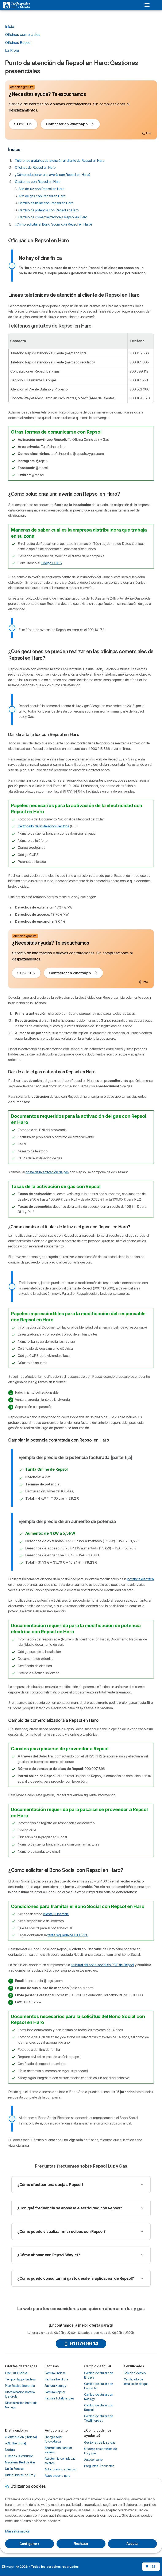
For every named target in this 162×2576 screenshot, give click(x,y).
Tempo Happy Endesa (20, 2379)
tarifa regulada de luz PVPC (67, 1935)
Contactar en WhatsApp (70, 124)
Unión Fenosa (14, 2468)
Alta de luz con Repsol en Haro (41, 189)
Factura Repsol (55, 2392)
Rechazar (81, 2543)
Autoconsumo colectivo (61, 2469)
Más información (17, 2531)
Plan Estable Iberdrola (20, 2385)
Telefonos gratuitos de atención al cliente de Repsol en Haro (59, 160)
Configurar (29, 2543)
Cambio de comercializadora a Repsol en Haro (52, 217)
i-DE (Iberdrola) (15, 2443)
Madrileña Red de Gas (20, 2462)
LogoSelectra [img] (8, 2566)
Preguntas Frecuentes (99, 2466)
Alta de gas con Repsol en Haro (42, 196)
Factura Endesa (55, 2373)
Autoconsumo (93, 2459)
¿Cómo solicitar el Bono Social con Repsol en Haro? (53, 224)
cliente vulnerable (56, 1914)
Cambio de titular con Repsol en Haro (46, 203)
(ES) (151, 2566)
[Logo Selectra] (16, 5)
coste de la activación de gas (47, 1172)
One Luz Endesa (16, 2373)
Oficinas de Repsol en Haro (35, 167)
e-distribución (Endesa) (21, 2437)
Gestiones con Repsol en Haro (38, 182)
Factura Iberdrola (56, 2379)
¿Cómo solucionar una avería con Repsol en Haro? (52, 175)
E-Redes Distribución (19, 2456)
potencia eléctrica (140, 1579)
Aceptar (132, 2543)
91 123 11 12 (23, 124)
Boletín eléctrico (135, 2373)
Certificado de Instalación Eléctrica (43, 826)
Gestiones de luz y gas (99, 2442)
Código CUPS (51, 563)
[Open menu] (147, 5)
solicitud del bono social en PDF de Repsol (102, 1965)
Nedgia (10, 2449)
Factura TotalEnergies (59, 2398)
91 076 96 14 (81, 2344)
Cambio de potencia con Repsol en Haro (48, 210)
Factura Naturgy (55, 2385)
